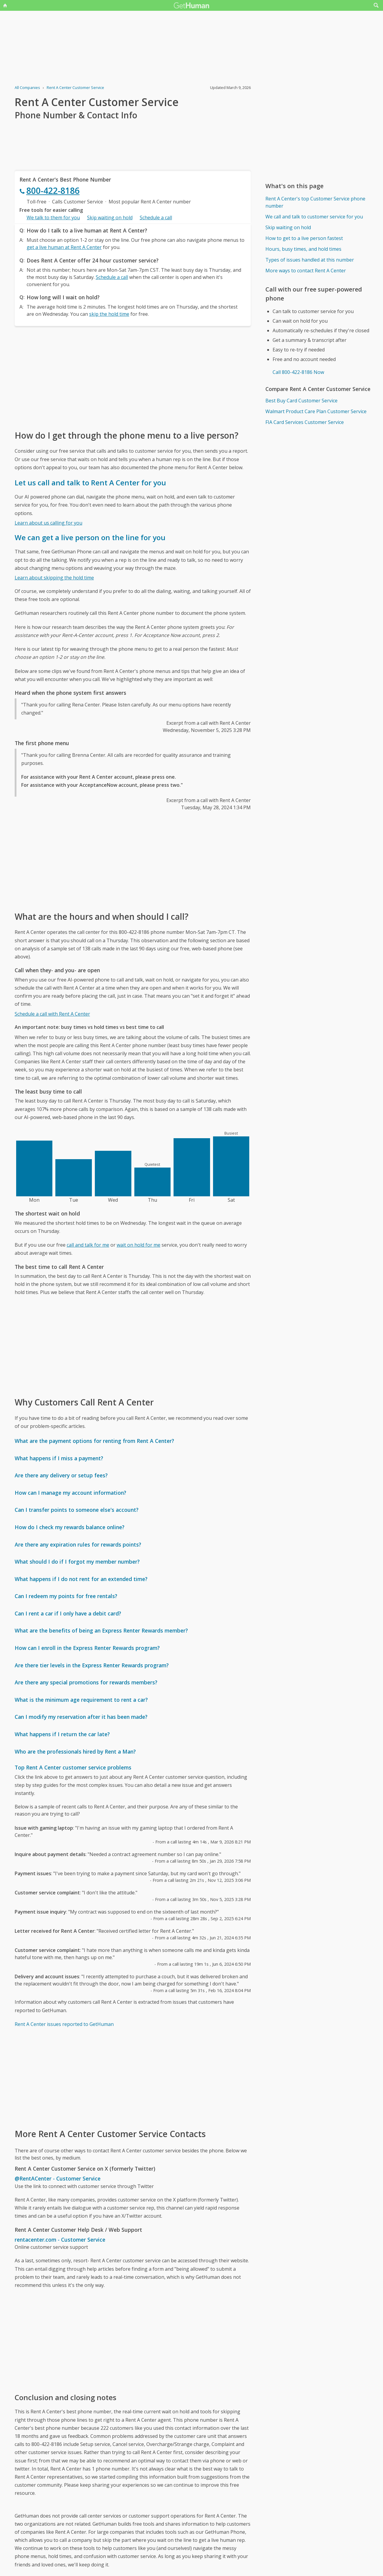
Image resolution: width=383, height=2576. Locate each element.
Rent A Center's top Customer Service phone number (315, 202)
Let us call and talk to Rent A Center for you (90, 482)
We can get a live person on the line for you (90, 537)
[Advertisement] (133, 377)
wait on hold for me (138, 1245)
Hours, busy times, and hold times (303, 249)
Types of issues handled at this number (309, 259)
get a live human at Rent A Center (64, 247)
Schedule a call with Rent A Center (52, 1014)
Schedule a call (156, 217)
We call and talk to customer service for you (314, 216)
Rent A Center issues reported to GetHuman (64, 2024)
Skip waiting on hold (110, 217)
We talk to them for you (53, 217)
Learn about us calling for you (48, 523)
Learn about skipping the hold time (54, 577)
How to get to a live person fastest (304, 238)
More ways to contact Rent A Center (305, 270)
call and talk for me (88, 1245)
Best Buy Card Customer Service (301, 400)
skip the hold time (109, 314)
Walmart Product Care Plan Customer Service (316, 411)
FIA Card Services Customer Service (304, 422)
